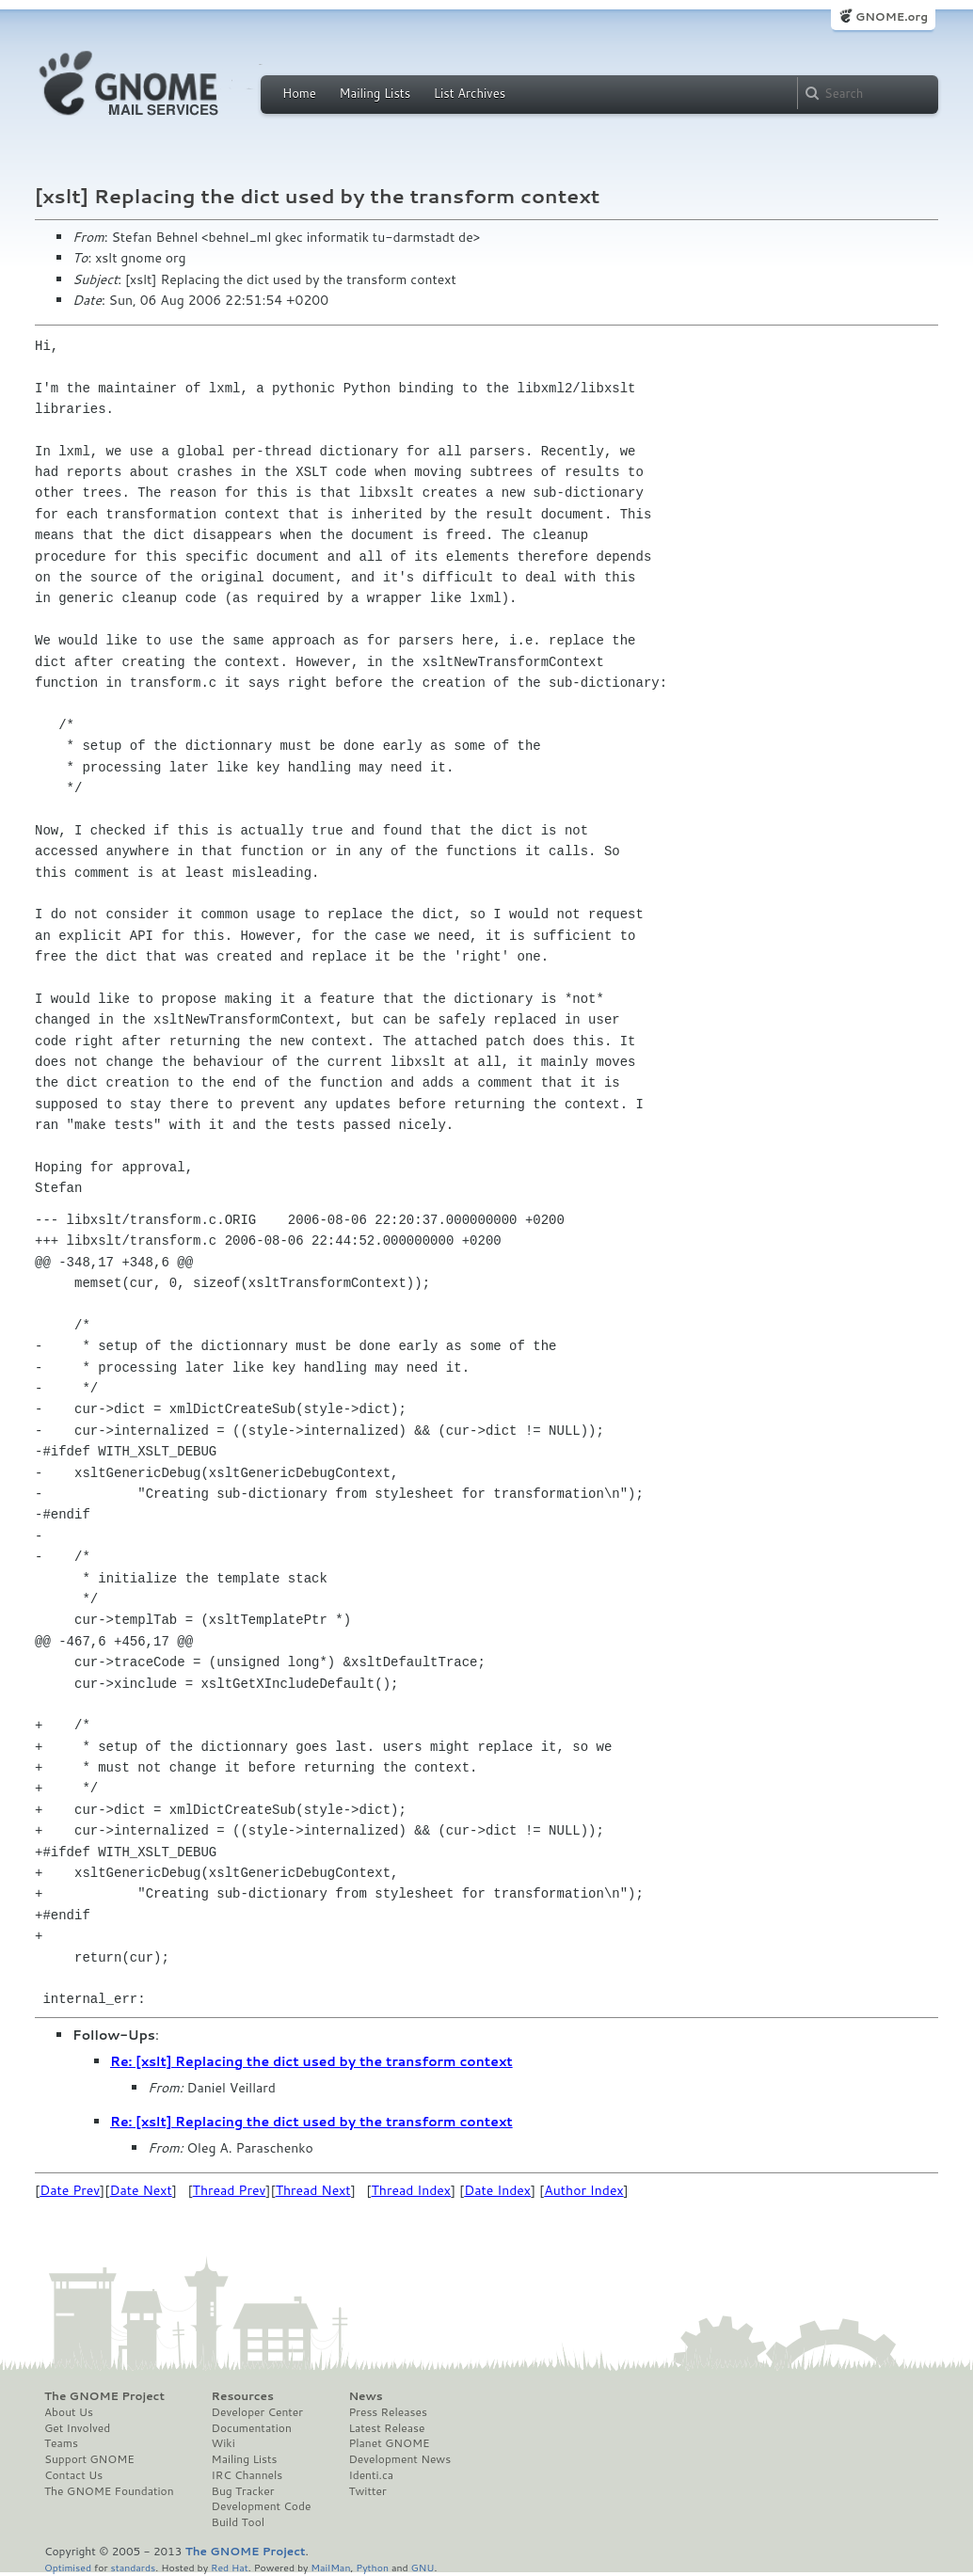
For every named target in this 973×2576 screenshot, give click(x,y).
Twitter (367, 2491)
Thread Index (412, 2190)
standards (132, 2567)
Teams (61, 2443)
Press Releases (387, 2412)
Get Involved (77, 2428)
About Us (68, 2412)
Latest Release (386, 2428)
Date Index (497, 2190)
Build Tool (238, 2522)
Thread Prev (229, 2190)
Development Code (261, 2506)
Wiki (223, 2443)
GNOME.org (891, 16)
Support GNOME (89, 2459)
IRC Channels (247, 2475)
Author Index (583, 2190)
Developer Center (257, 2412)
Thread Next (313, 2190)
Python (372, 2567)
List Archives (469, 93)
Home (299, 93)
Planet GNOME (388, 2443)
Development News (399, 2459)
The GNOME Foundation (109, 2491)
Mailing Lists (374, 93)
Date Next (140, 2190)
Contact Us (73, 2475)
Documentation (252, 2428)
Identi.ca (370, 2475)
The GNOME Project (104, 2396)
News (365, 2396)
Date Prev (70, 2190)
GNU (423, 2567)
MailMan (330, 2567)
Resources (243, 2396)
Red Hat (229, 2567)
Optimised (67, 2567)
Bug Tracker (243, 2491)
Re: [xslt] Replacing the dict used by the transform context (311, 2061)
